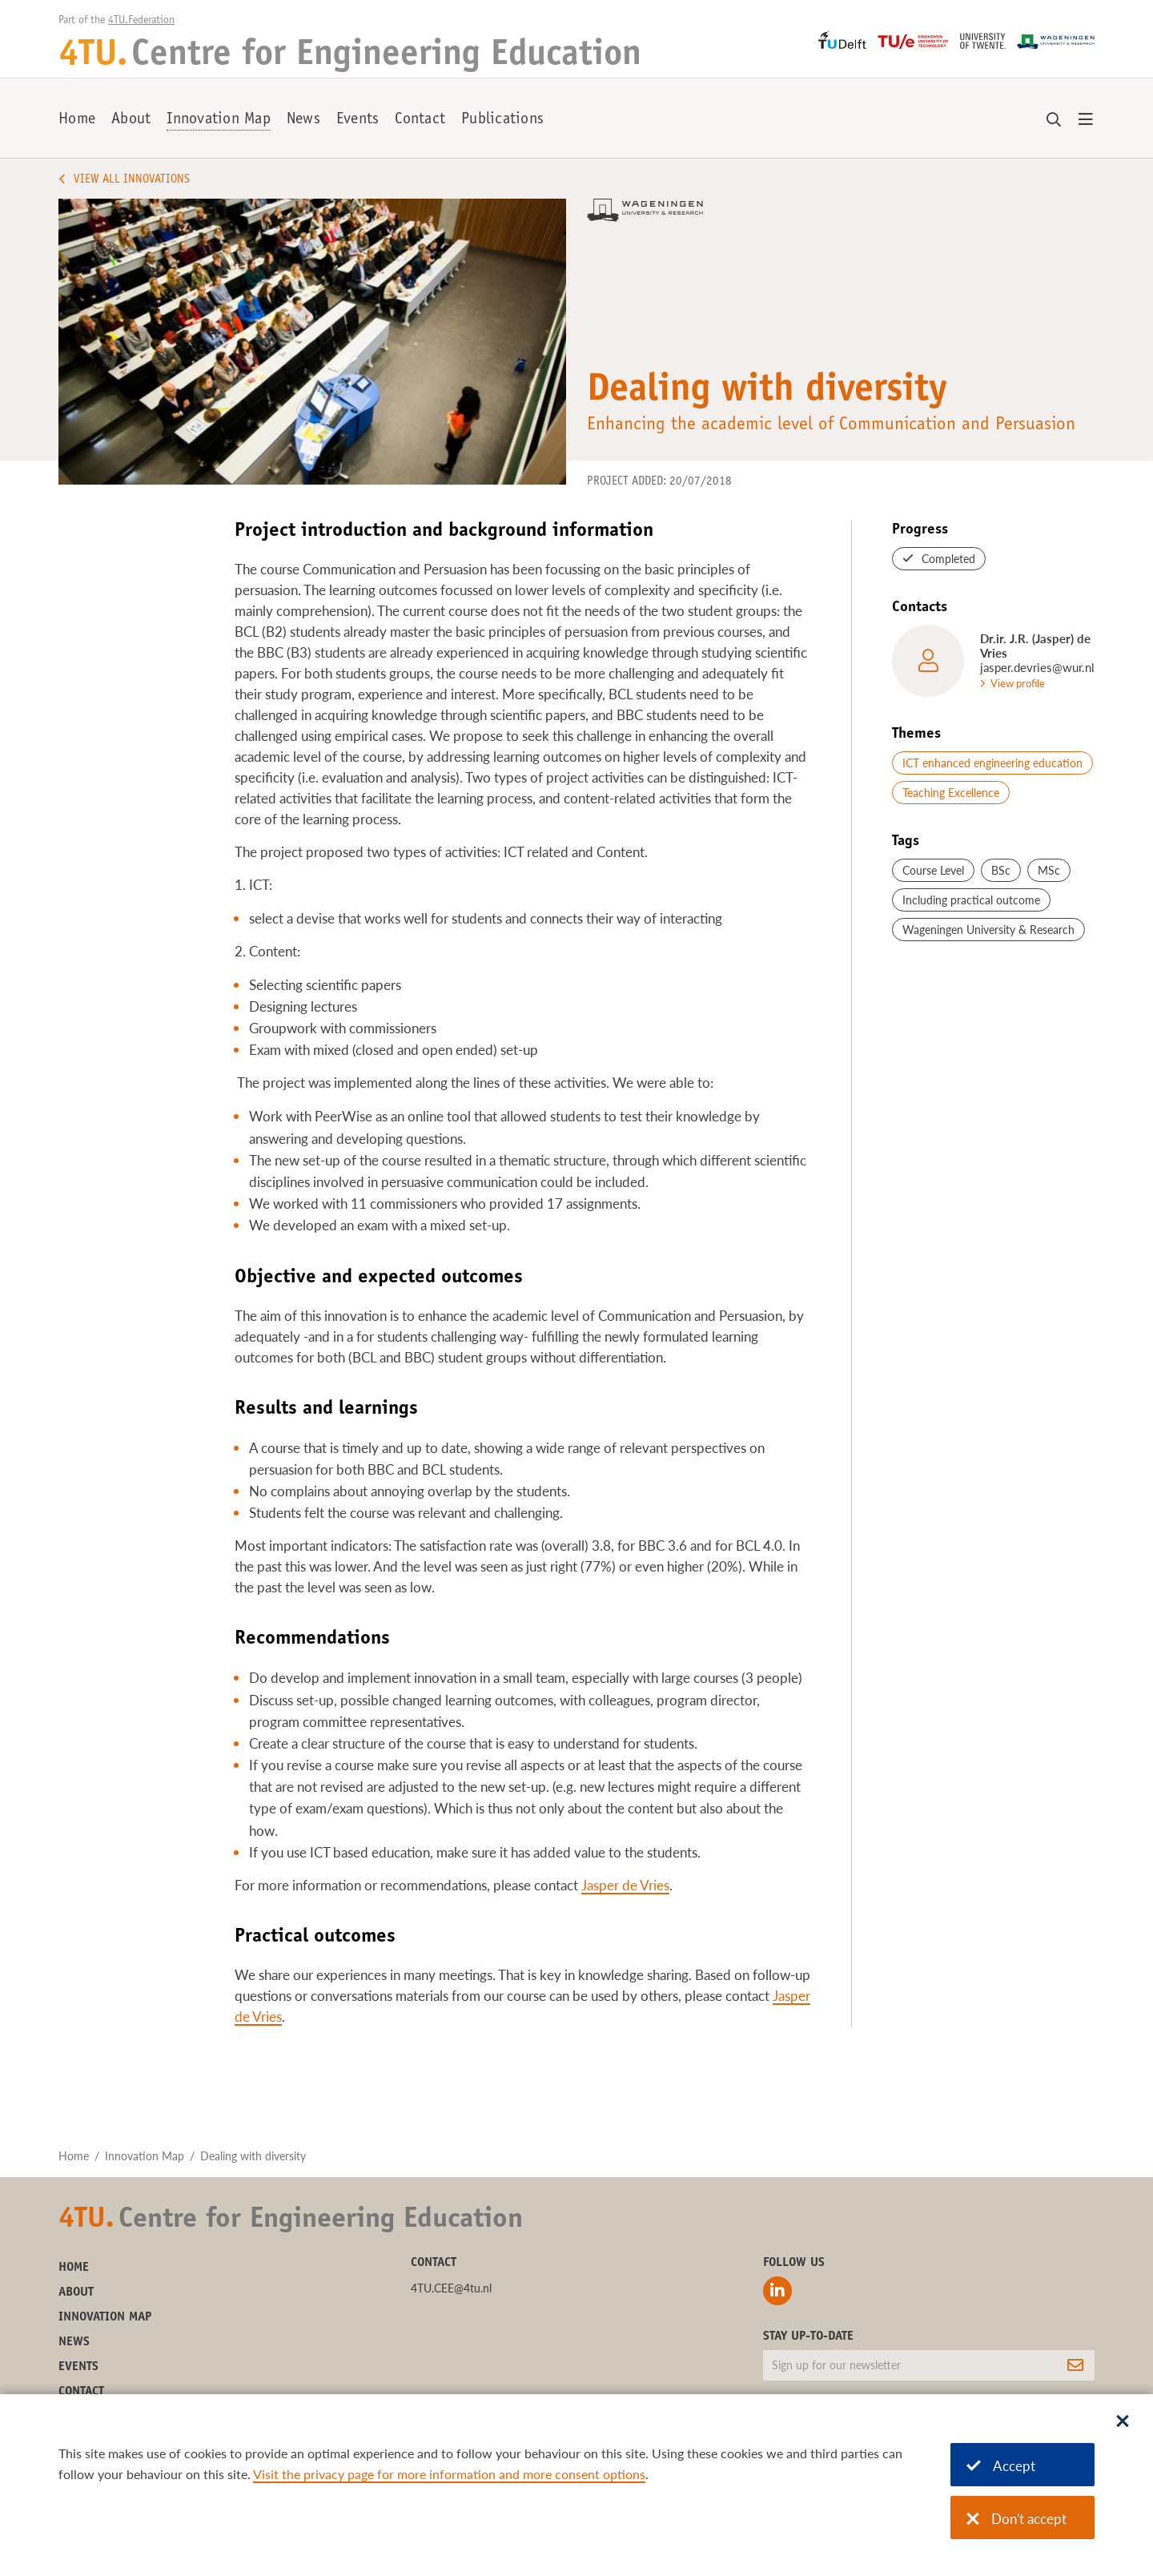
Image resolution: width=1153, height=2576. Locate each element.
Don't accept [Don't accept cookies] (1016, 2518)
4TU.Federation (141, 20)
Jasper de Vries (625, 1885)
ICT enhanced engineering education (992, 763)
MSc (1049, 870)
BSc (1000, 870)
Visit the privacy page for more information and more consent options (449, 2473)
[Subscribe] (1075, 2365)
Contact (420, 120)
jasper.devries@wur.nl (1037, 667)
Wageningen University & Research (988, 929)
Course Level (933, 870)
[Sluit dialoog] (1122, 2422)
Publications (502, 120)
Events (358, 120)
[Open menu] (1085, 120)
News (303, 120)
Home (76, 120)
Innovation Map (219, 120)
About (131, 120)
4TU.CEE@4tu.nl (451, 2288)
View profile (1017, 683)
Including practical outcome (971, 900)
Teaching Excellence (950, 792)
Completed (948, 559)
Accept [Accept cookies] (1000, 2465)
